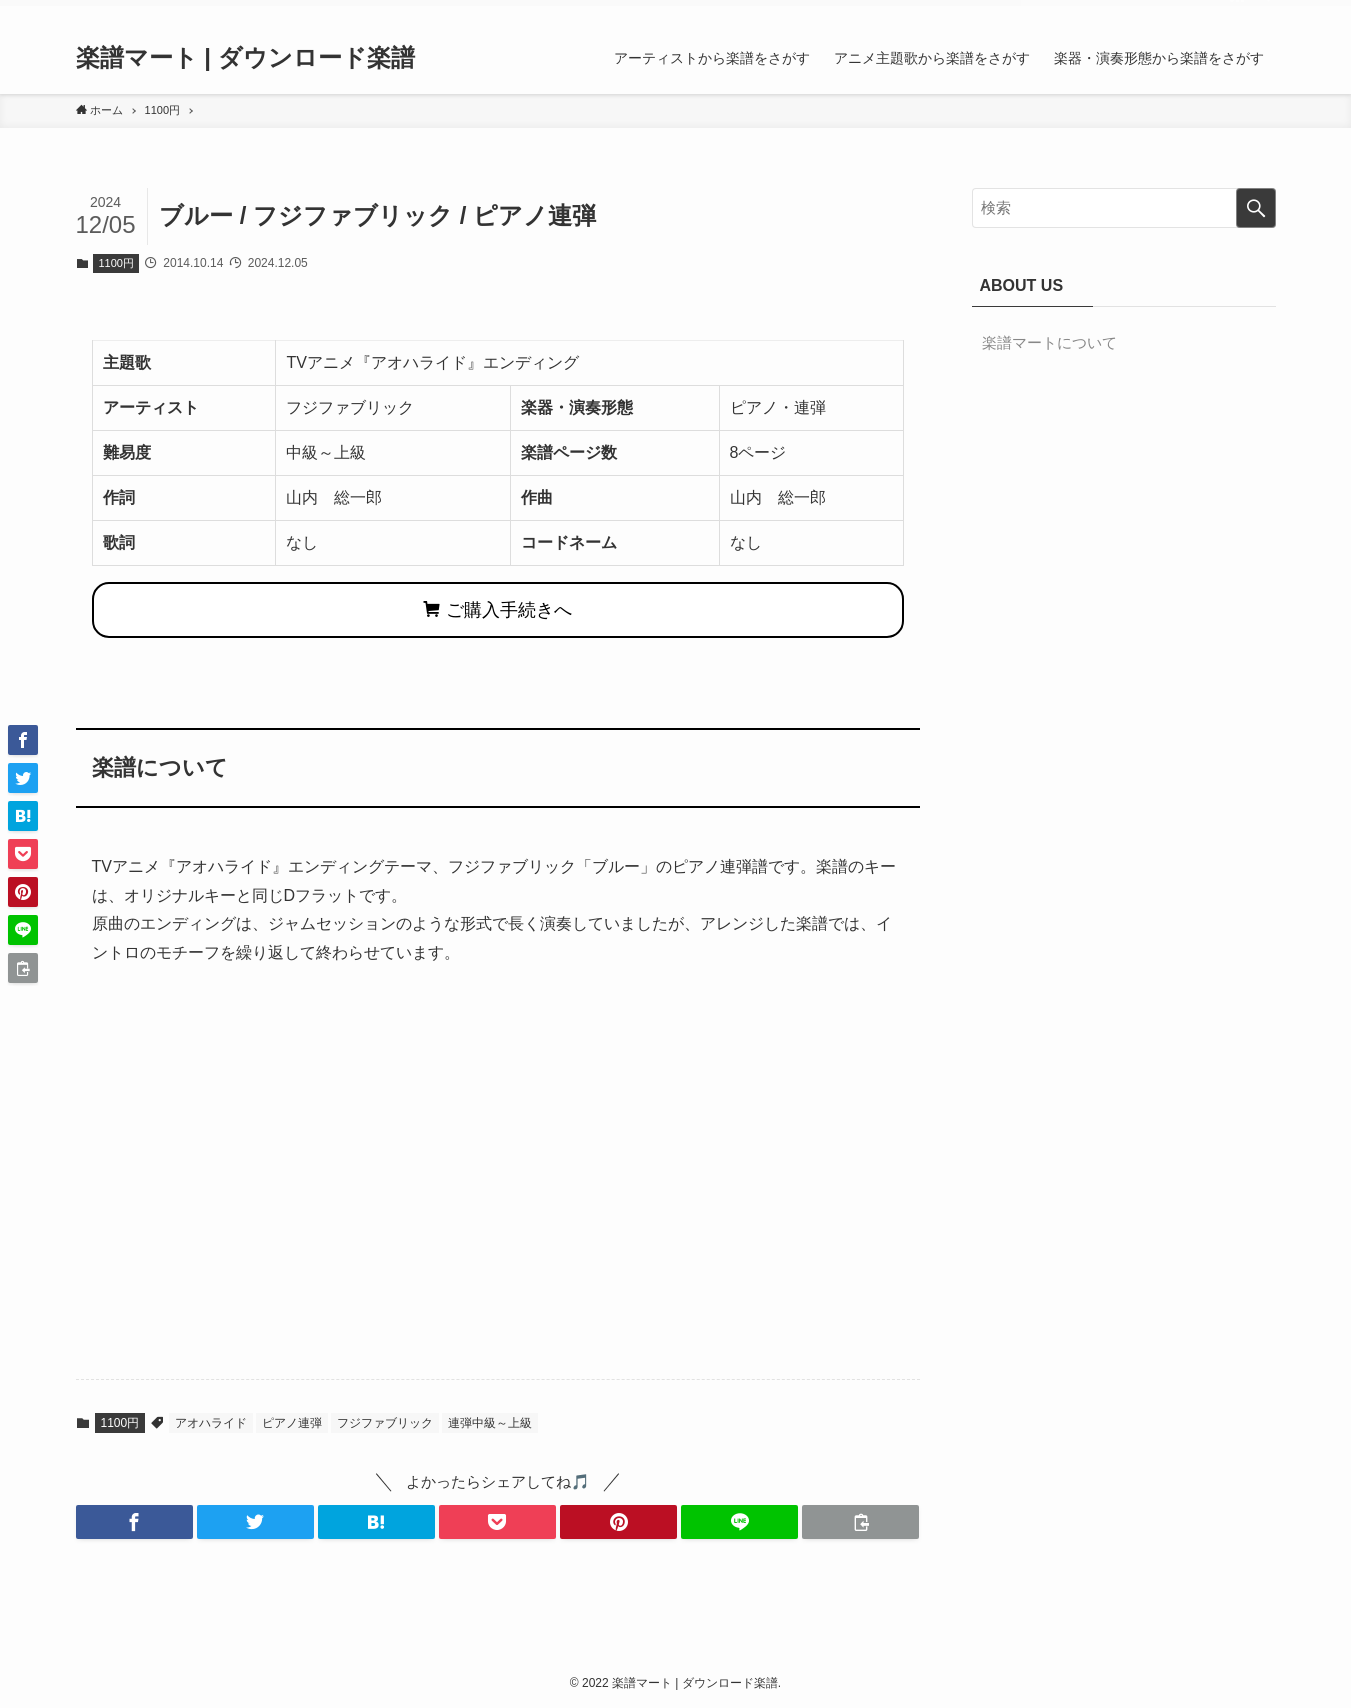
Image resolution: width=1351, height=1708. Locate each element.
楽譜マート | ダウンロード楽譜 (245, 58)
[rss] (1237, 11)
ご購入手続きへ (497, 610)
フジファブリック (385, 1423)
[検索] (1263, 11)
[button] (134, 1522)
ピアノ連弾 (292, 1423)
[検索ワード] (1124, 208)
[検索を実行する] (1256, 208)
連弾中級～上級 (490, 1423)
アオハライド (211, 1423)
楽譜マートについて (1049, 342)
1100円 (116, 263)
